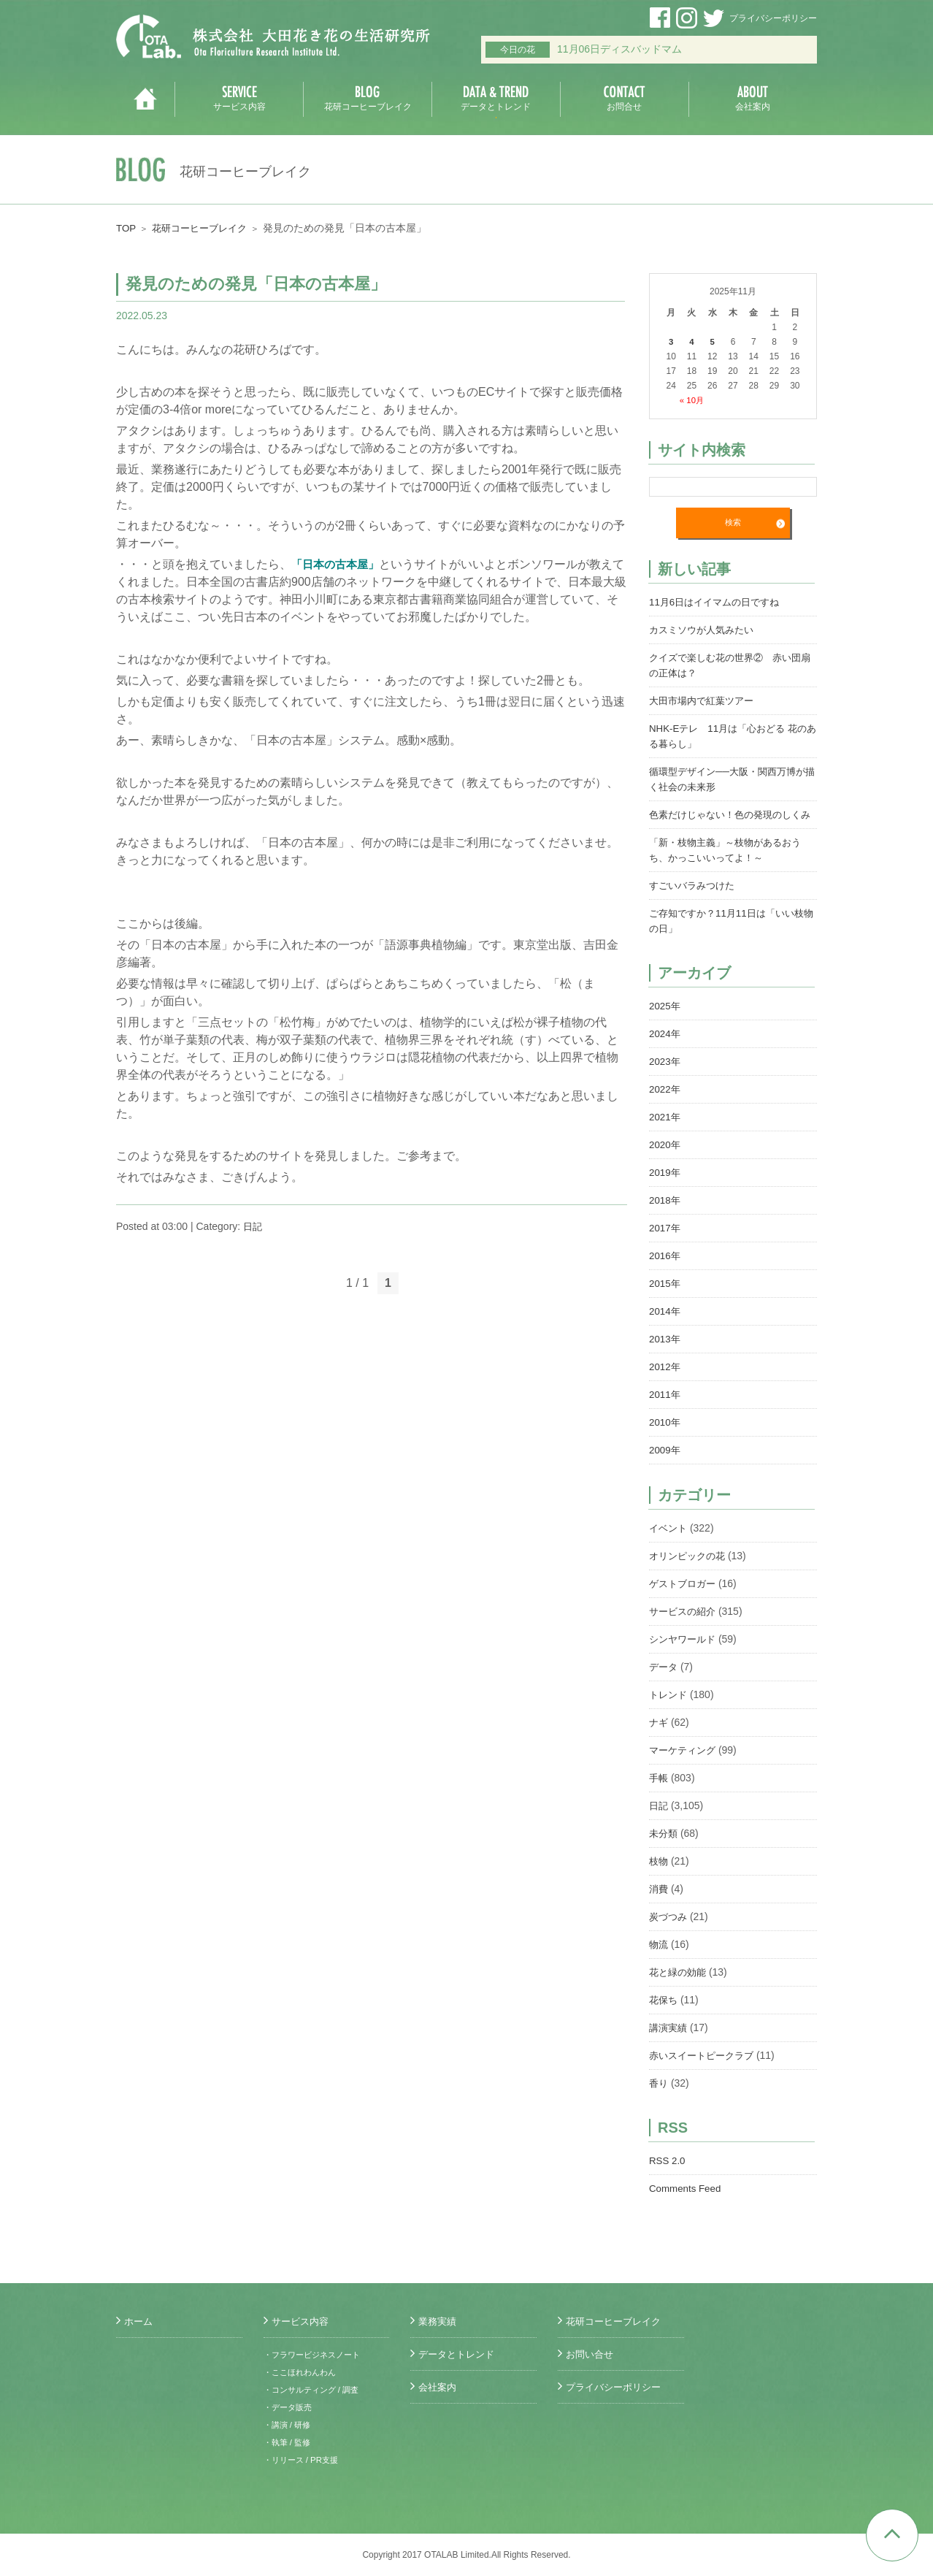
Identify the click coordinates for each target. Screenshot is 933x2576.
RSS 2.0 (668, 2176)
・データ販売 (290, 2407)
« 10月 (691, 400)
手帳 (659, 1793)
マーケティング (685, 1765)
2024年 (665, 1049)
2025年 (665, 1021)
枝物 (659, 1876)
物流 (659, 1959)
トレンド (669, 1710)
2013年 (665, 1354)
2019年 (665, 1187)
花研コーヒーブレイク (204, 228)
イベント (669, 1543)
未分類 (664, 1848)
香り (659, 2098)
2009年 (665, 1465)
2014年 (665, 1326)
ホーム (139, 2321)
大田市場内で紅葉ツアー (705, 700)
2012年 (665, 1382)
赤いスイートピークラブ (705, 2070)
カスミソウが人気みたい (705, 629)
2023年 (665, 1076)
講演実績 (669, 2043)
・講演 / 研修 (289, 2425)
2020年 (665, 1160)
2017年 (665, 1243)
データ (664, 1682)
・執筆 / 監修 (289, 2442)
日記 (253, 1226)
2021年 (665, 1132)
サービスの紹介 (685, 1626)
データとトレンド (459, 2354)
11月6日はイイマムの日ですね (718, 602)
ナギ (659, 1737)
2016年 (665, 1271)
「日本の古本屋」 (338, 564)
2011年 (665, 1409)
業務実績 (438, 2321)
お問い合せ (591, 2354)
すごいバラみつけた (695, 900)
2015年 (665, 1298)
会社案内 (438, 2387)
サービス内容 (302, 2321)
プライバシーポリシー (773, 18)
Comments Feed (686, 2203)
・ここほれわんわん (303, 2372)
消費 (659, 1904)
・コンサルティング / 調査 (315, 2390)
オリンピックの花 (690, 1571)
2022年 (665, 1104)
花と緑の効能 (679, 1987)
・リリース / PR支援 (304, 2460)
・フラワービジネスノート (316, 2355)
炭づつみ (669, 1932)
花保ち (664, 2015)
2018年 (665, 1215)
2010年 (665, 1437)
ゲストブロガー (685, 1599)
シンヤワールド (685, 1654)
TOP (126, 228)
